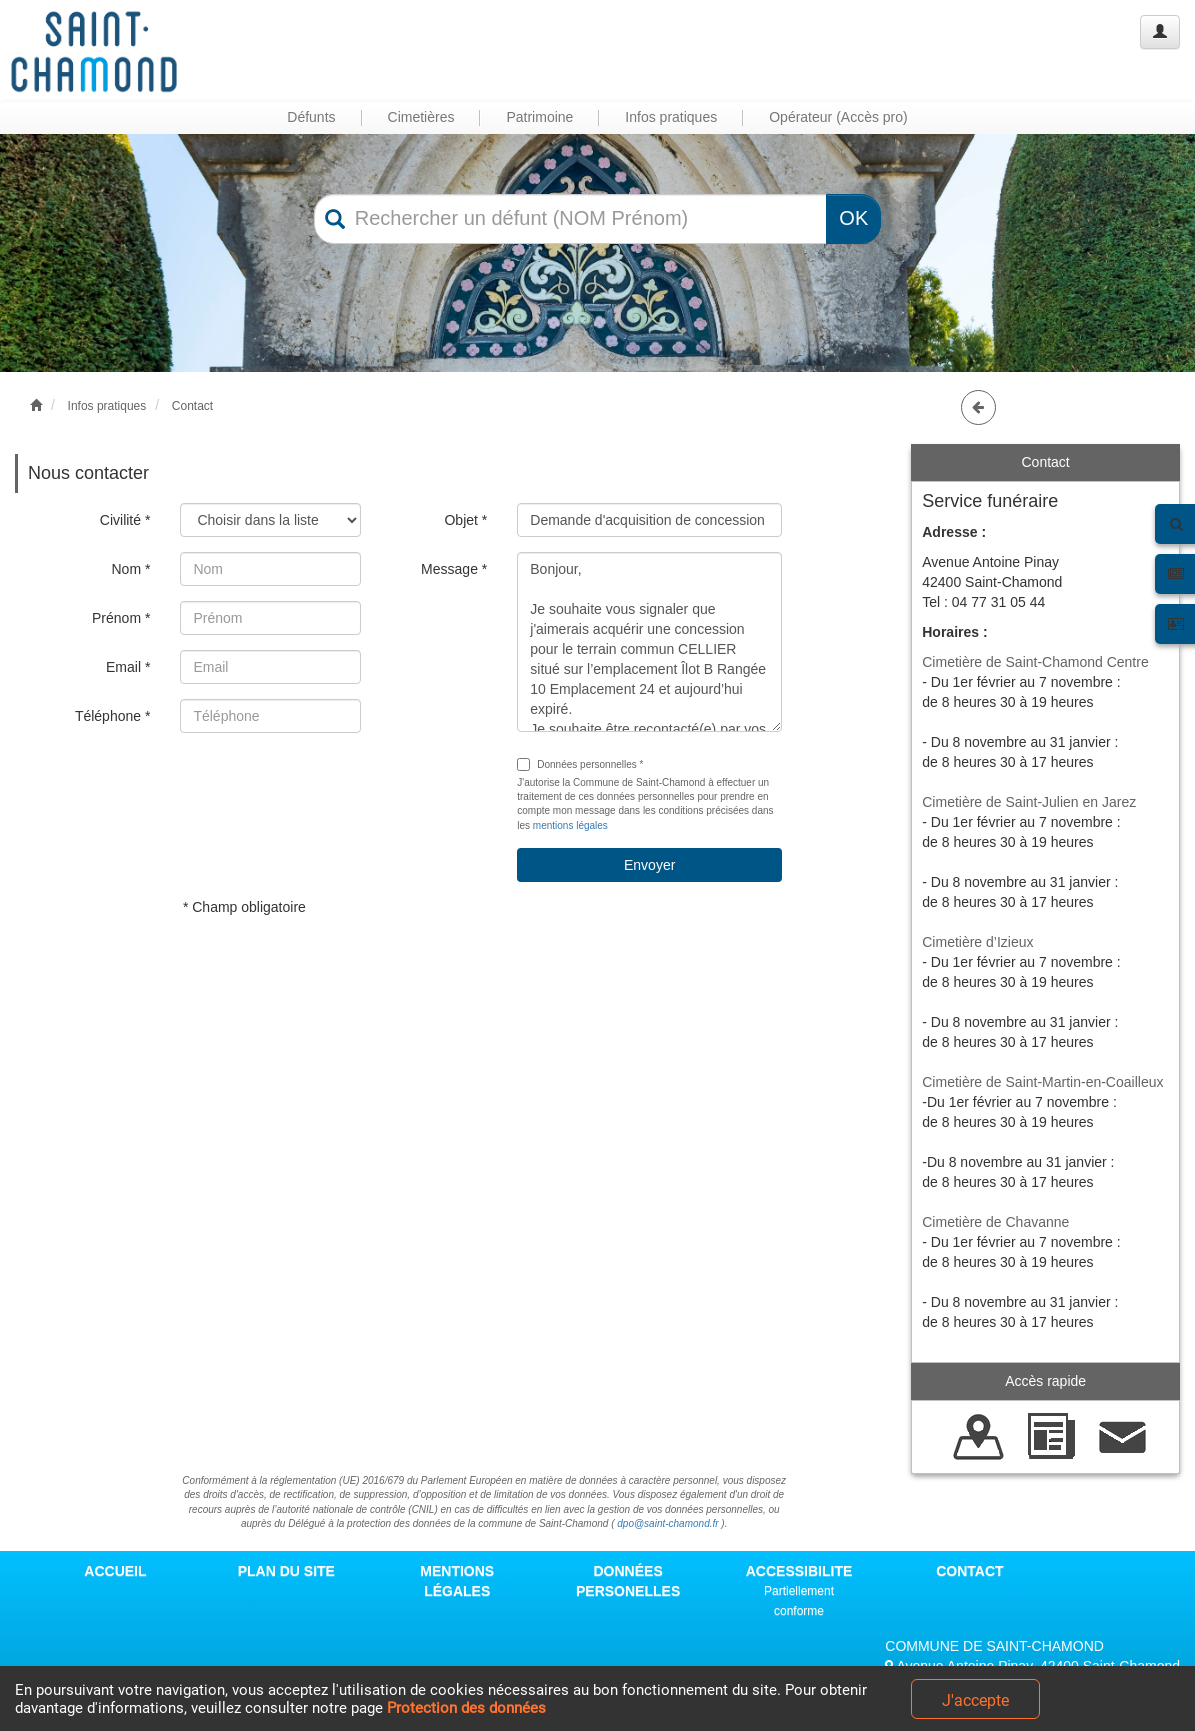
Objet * (465, 520)
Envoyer (649, 865)
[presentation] (332, 787)
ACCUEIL (115, 1571)
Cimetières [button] (421, 117)
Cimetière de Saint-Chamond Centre (1035, 662)
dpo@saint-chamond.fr (667, 1523)
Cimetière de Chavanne (995, 1222)
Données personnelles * (580, 764)
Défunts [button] (311, 117)
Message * (454, 569)
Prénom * (121, 618)
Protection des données (466, 1708)
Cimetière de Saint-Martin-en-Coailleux (1042, 1082)
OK (853, 218)
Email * (128, 667)
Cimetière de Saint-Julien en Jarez (1029, 802)
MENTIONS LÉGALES (457, 1581)
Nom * (130, 569)
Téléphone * (113, 716)
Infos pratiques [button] (671, 117)
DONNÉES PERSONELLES (628, 1581)
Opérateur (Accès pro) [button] (838, 117)
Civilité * (125, 520)
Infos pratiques (107, 406)
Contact (192, 406)
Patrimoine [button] (539, 117)
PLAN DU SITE (286, 1571)
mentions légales (570, 825)
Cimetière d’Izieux (977, 942)
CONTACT (969, 1571)
